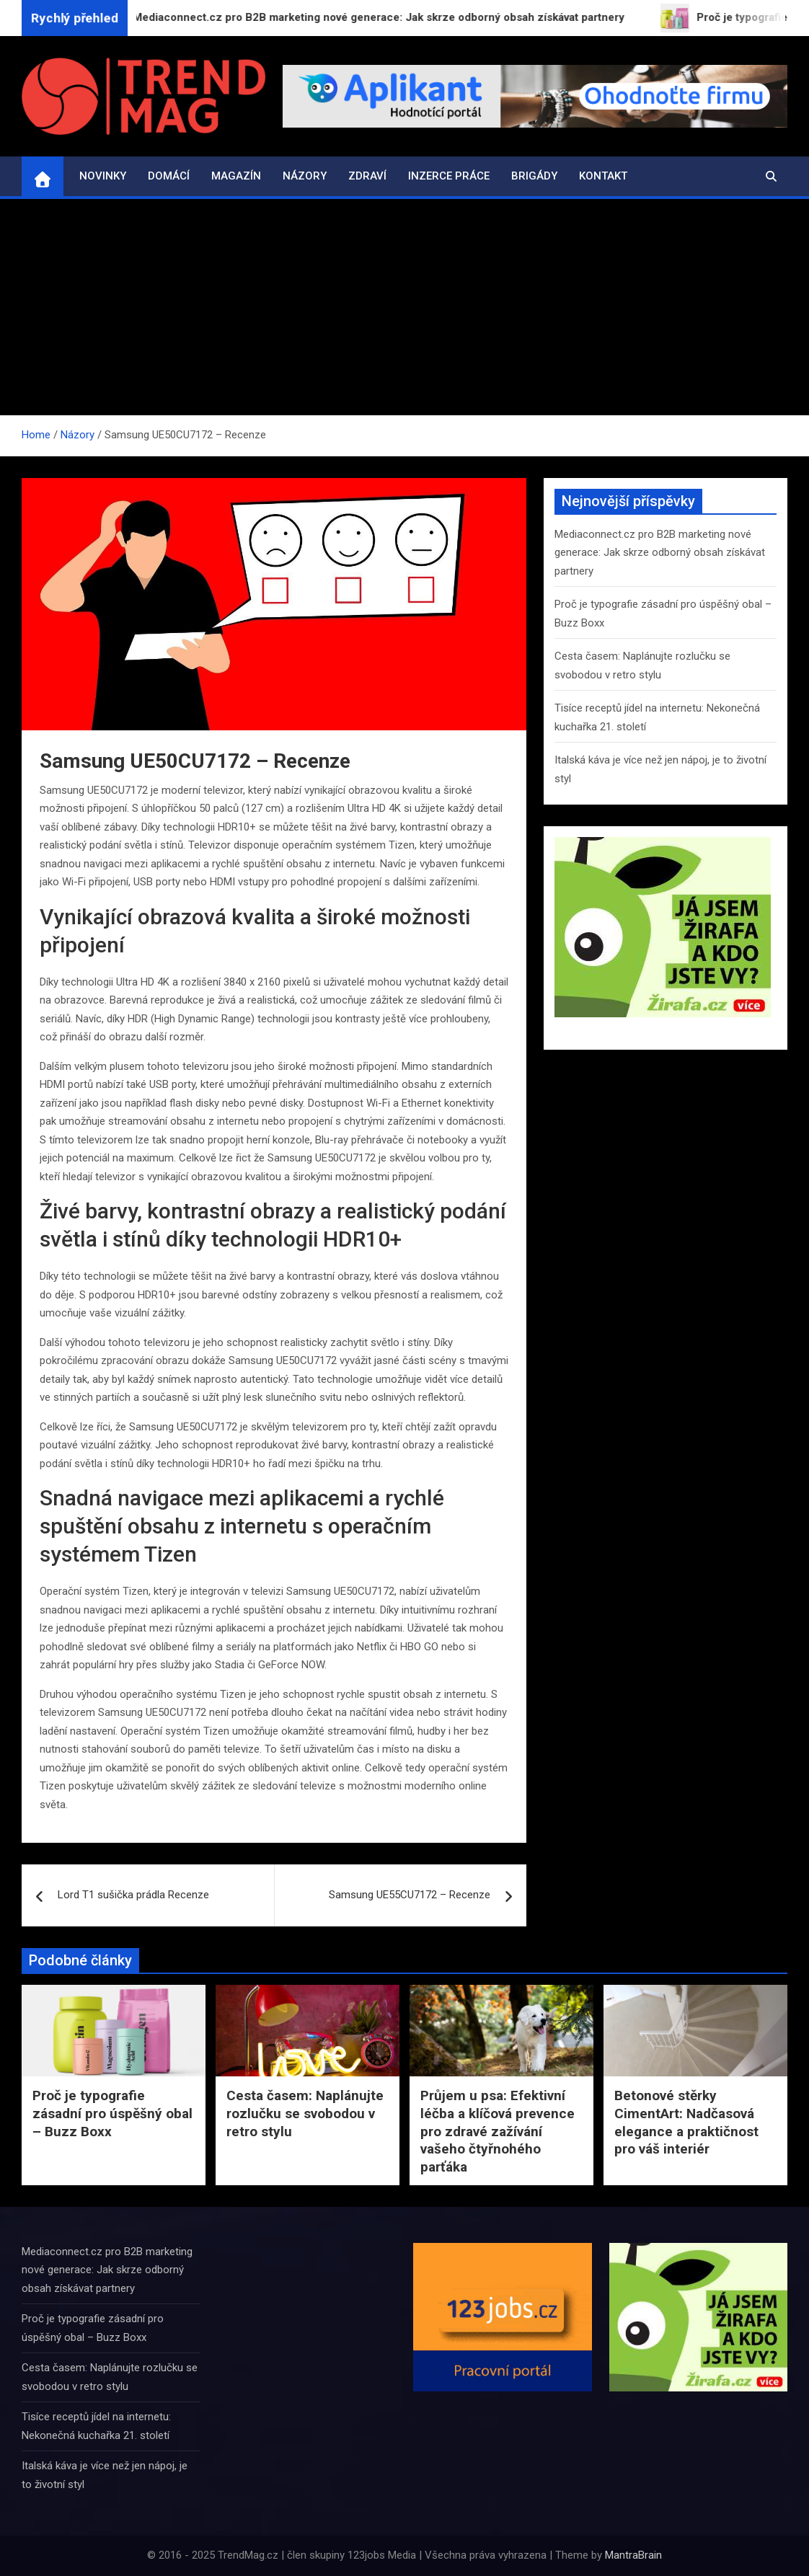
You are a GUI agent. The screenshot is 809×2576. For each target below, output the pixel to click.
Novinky (102, 175)
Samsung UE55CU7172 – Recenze (409, 1894)
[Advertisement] (404, 307)
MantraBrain (633, 2555)
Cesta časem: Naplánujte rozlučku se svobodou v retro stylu (305, 2113)
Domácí (169, 175)
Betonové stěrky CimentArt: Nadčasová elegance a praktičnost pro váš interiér (686, 2122)
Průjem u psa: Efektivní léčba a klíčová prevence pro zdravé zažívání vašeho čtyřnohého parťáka (497, 2131)
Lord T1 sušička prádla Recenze (133, 1894)
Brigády (534, 175)
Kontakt (603, 175)
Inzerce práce (449, 175)
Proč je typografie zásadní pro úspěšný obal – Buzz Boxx (112, 2113)
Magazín (236, 175)
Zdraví (367, 175)
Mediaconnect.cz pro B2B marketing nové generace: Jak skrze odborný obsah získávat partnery (659, 552)
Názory (305, 175)
